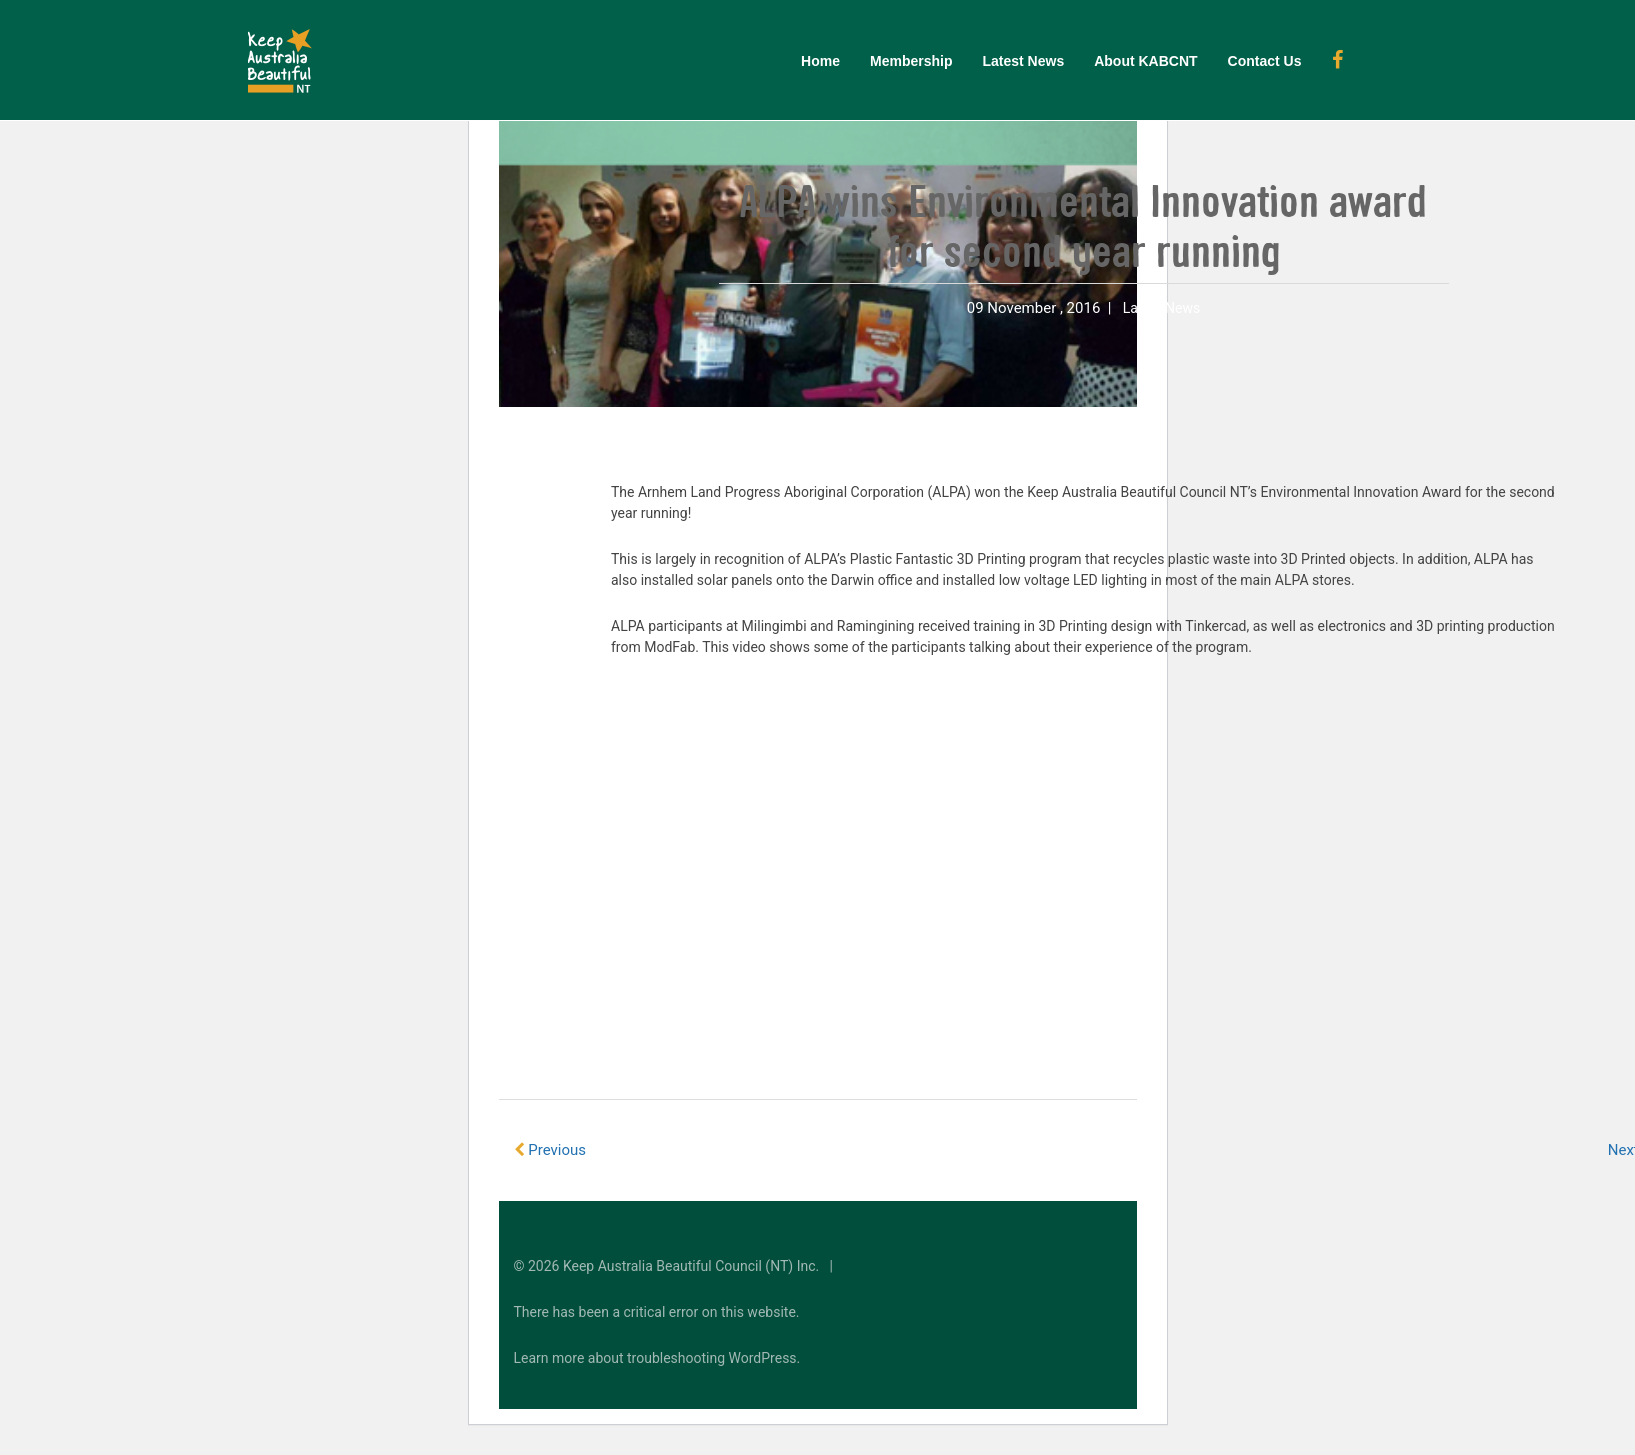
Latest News (1023, 61)
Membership (911, 61)
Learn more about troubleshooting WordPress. (657, 1358)
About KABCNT (1145, 61)
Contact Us (1265, 61)
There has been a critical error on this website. (657, 1312)
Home (820, 61)
